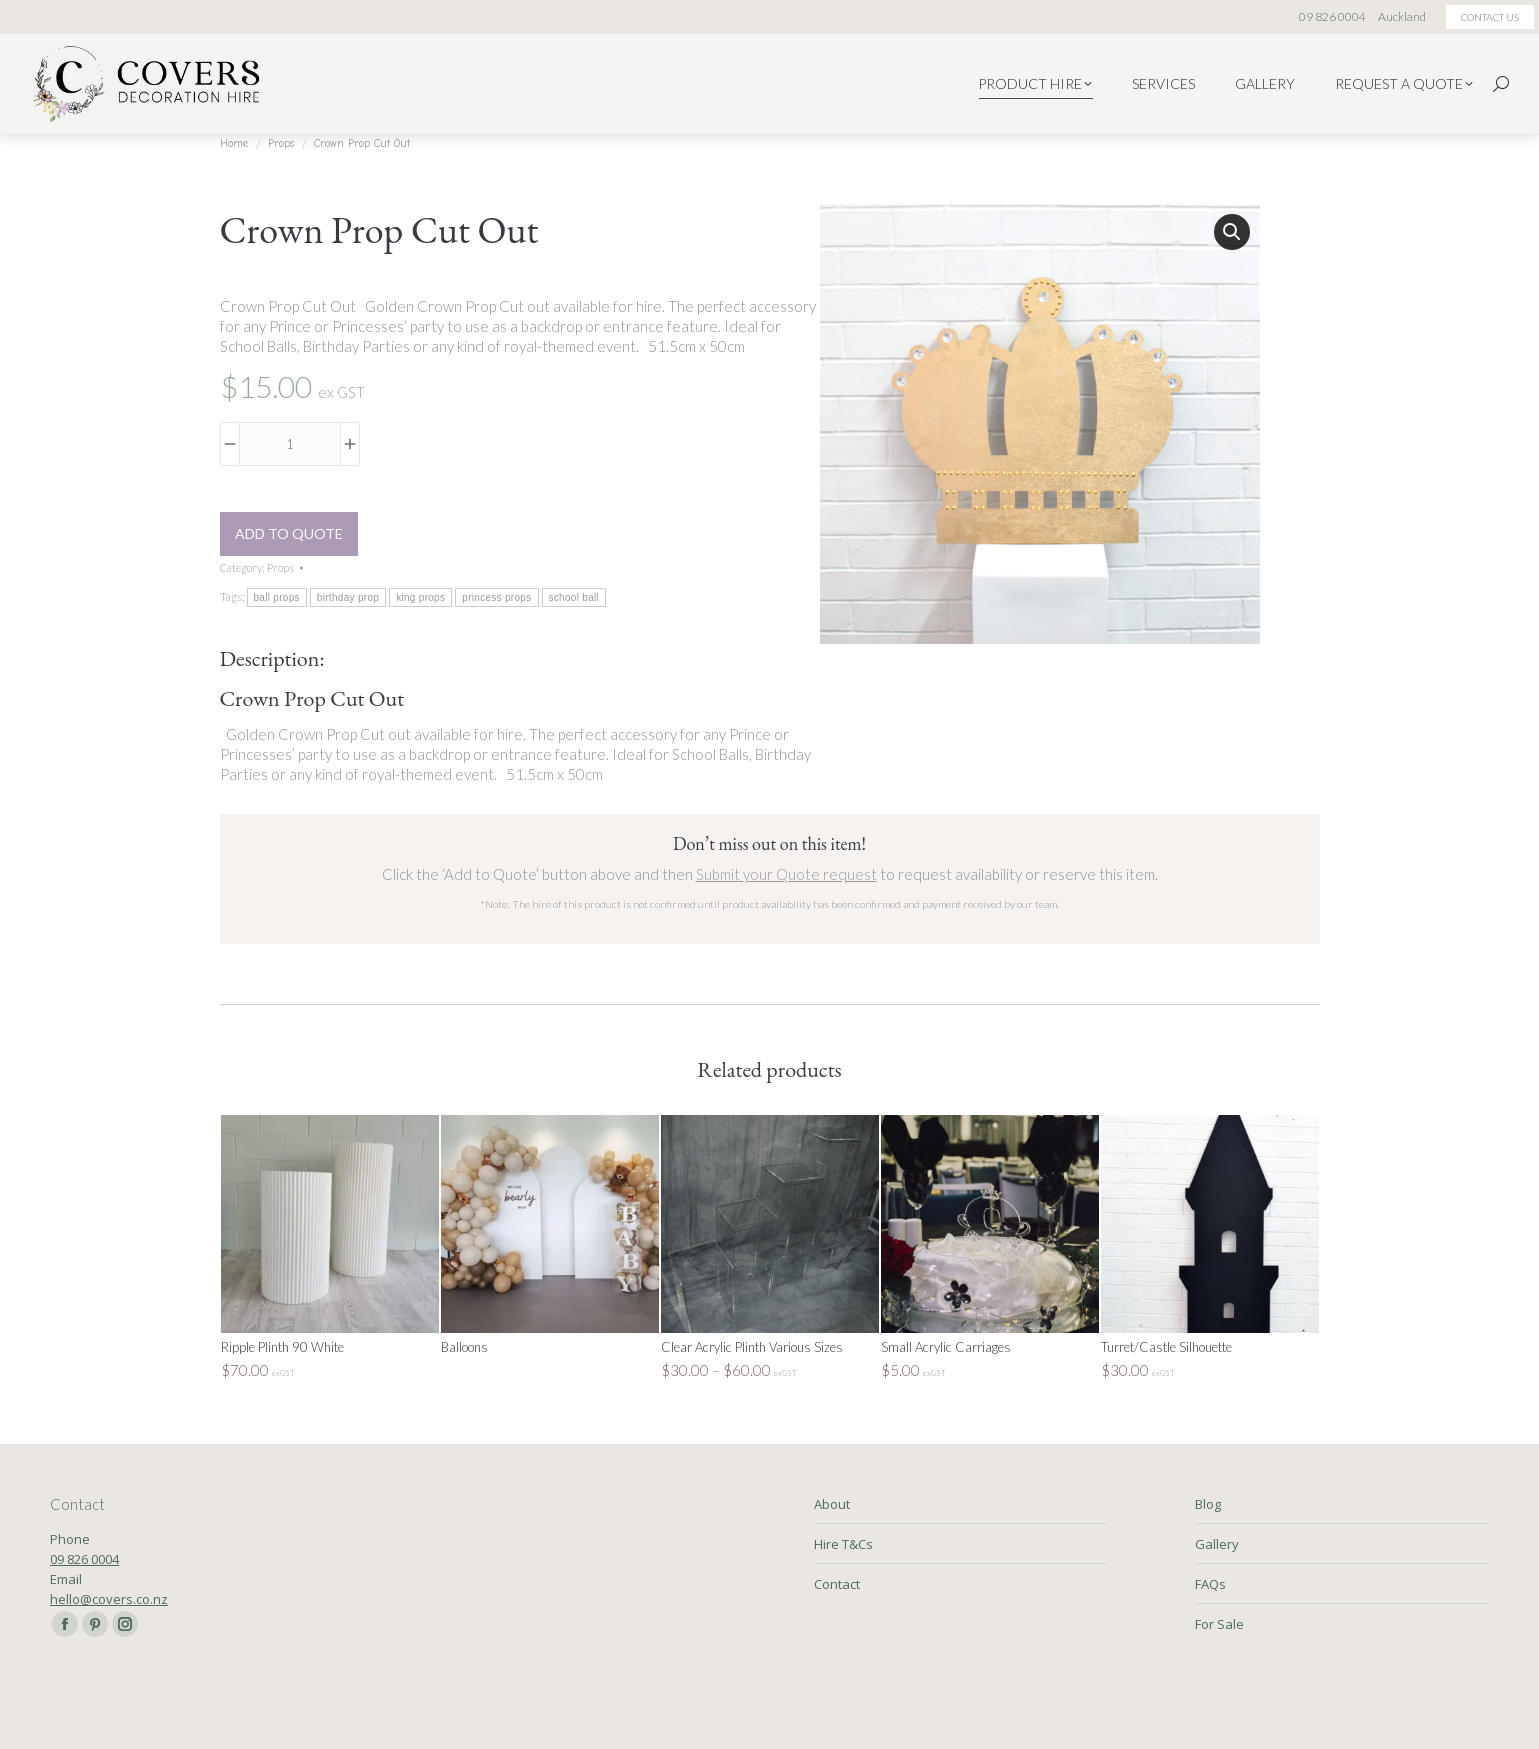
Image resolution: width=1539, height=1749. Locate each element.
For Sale (1219, 1624)
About (832, 1504)
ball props (277, 597)
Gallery (1217, 1544)
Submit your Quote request (786, 874)
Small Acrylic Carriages (946, 1347)
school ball (574, 597)
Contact (837, 1584)
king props (420, 597)
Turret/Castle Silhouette (1166, 1347)
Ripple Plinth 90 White (282, 1347)
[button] (1232, 232)
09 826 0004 (84, 1559)
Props (280, 567)
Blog (1208, 1504)
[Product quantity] (290, 444)
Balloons (464, 1347)
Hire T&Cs (843, 1544)
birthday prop (348, 597)
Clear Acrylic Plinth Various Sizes (752, 1347)
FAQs (1210, 1584)
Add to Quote (289, 533)
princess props (496, 597)
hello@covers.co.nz (109, 1599)
